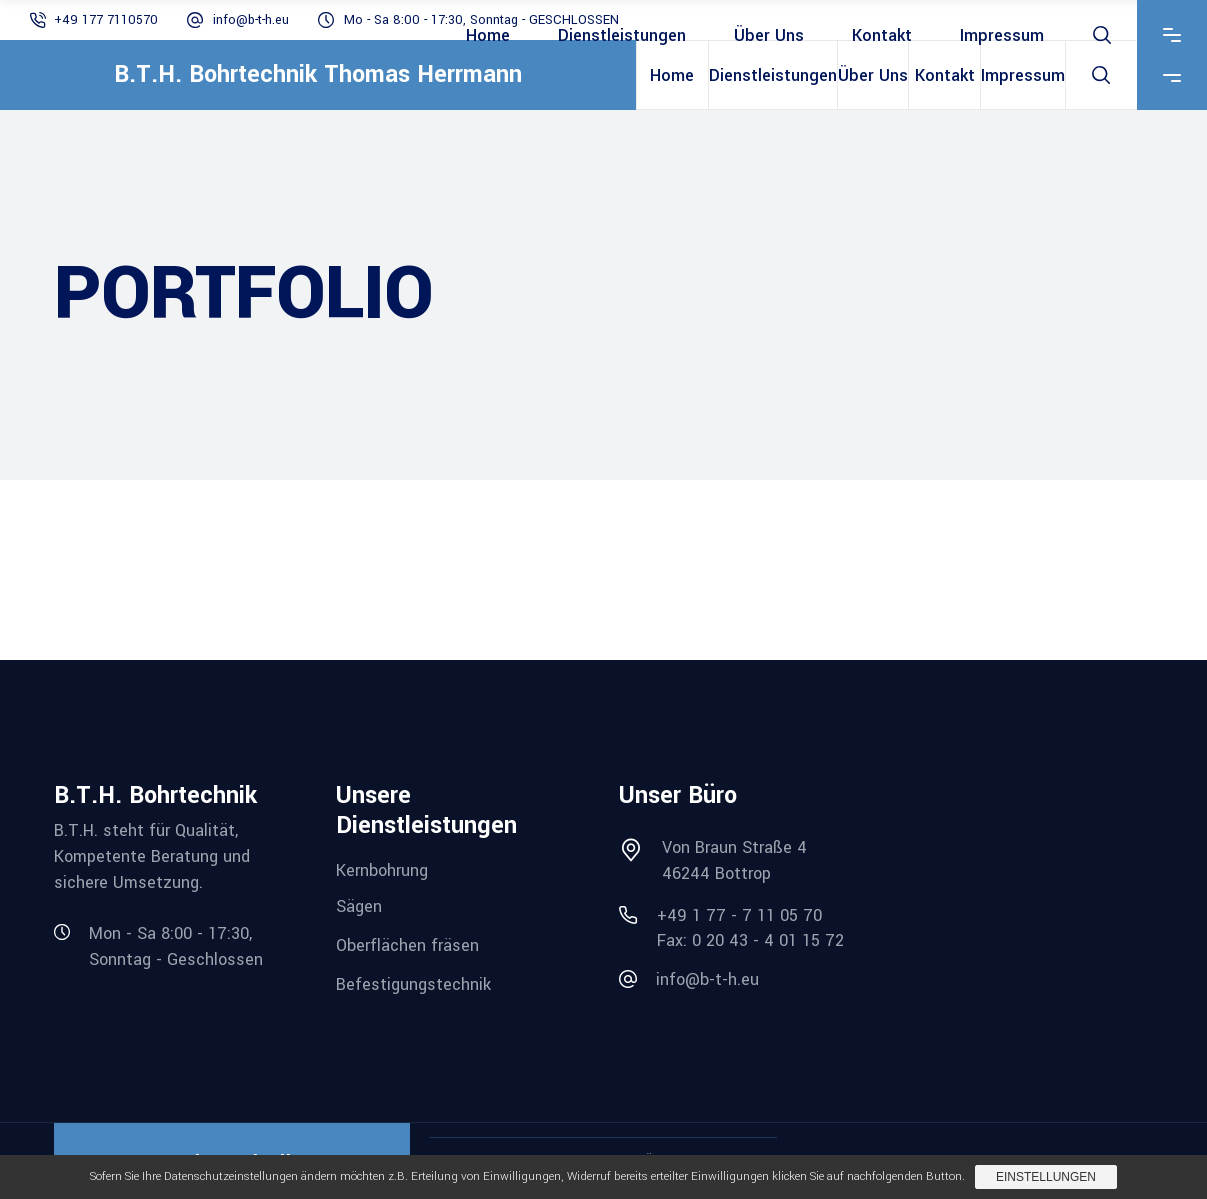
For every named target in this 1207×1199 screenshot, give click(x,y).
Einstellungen (1046, 1177)
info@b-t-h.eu (251, 20)
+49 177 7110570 (106, 20)
